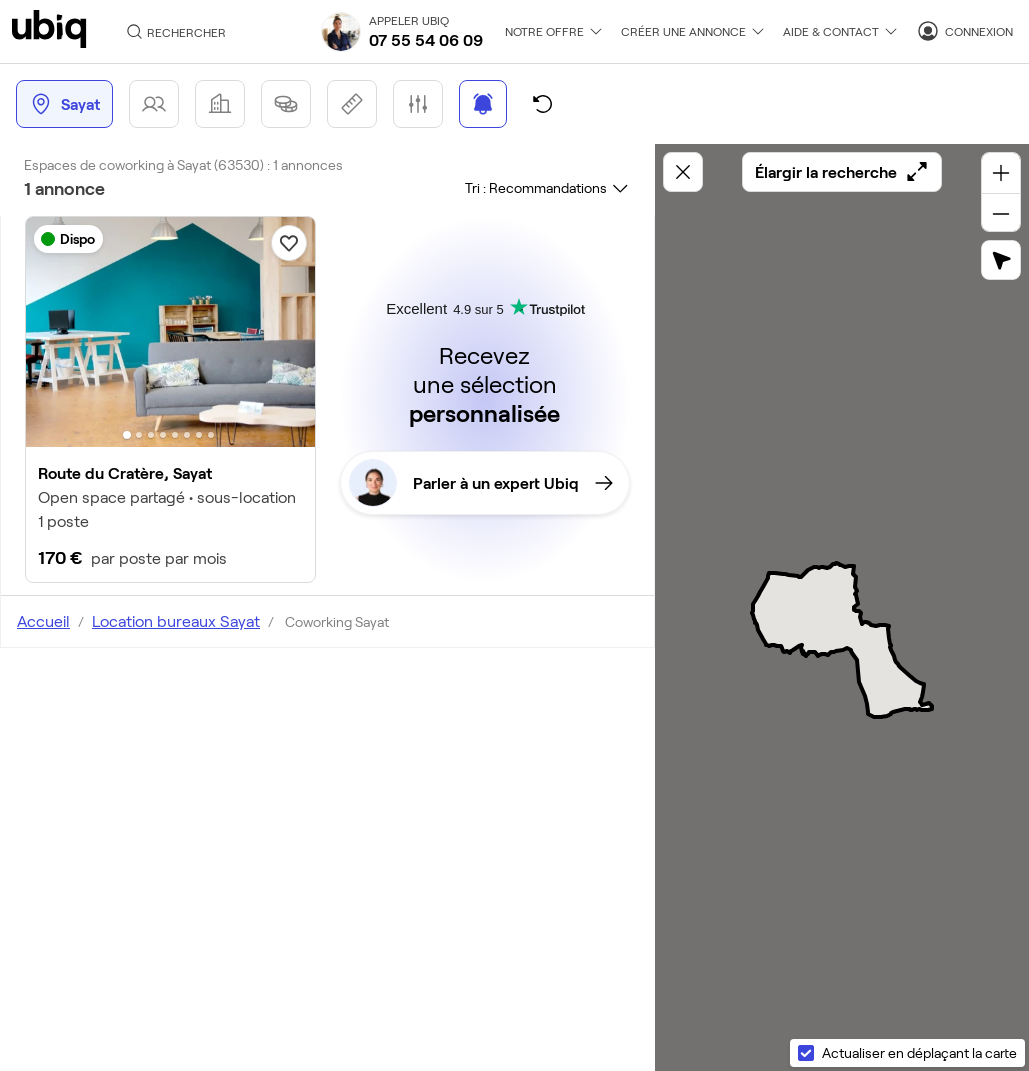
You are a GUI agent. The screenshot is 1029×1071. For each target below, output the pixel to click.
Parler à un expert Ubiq (481, 483)
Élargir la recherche (842, 172)
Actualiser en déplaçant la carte (919, 1052)
